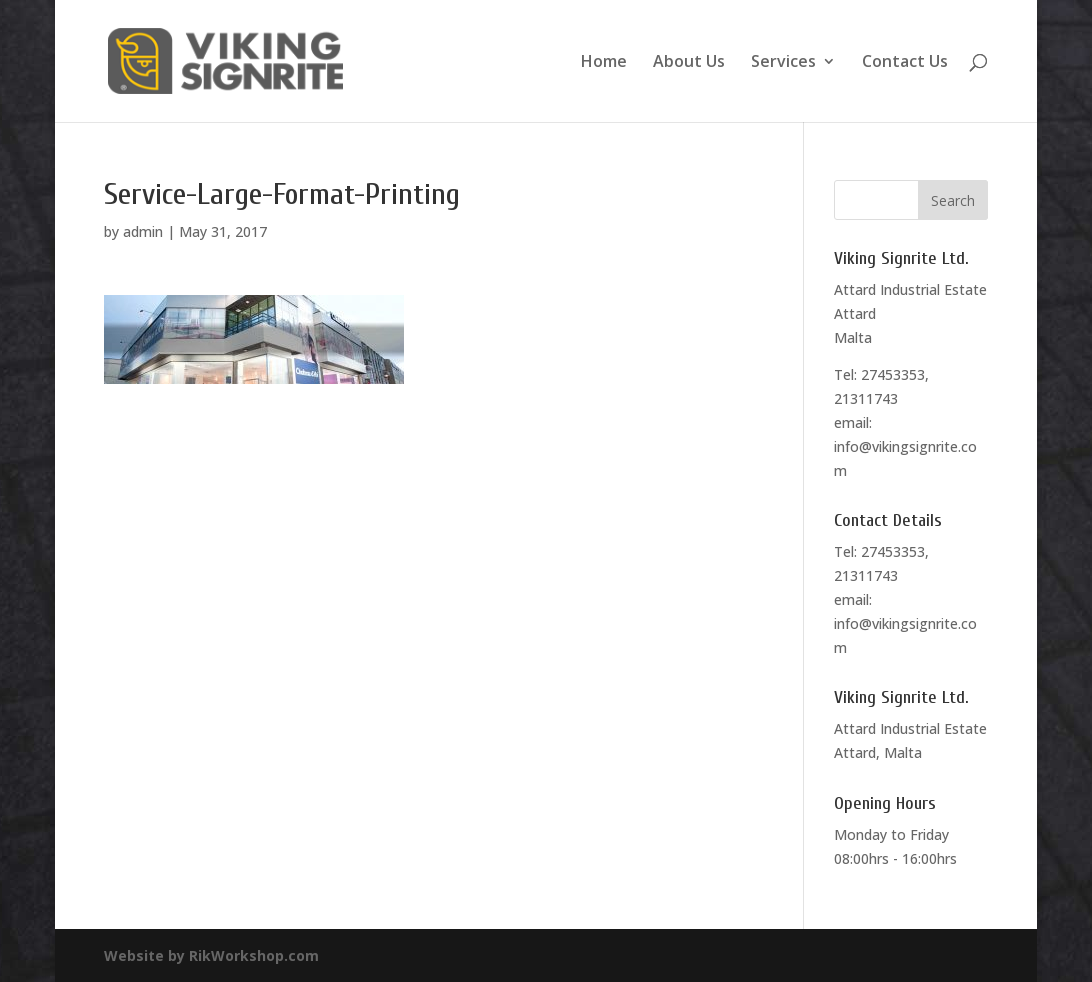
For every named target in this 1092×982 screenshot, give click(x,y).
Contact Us (905, 63)
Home (604, 63)
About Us (689, 63)
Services (783, 63)
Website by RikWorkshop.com (211, 955)
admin (143, 231)
